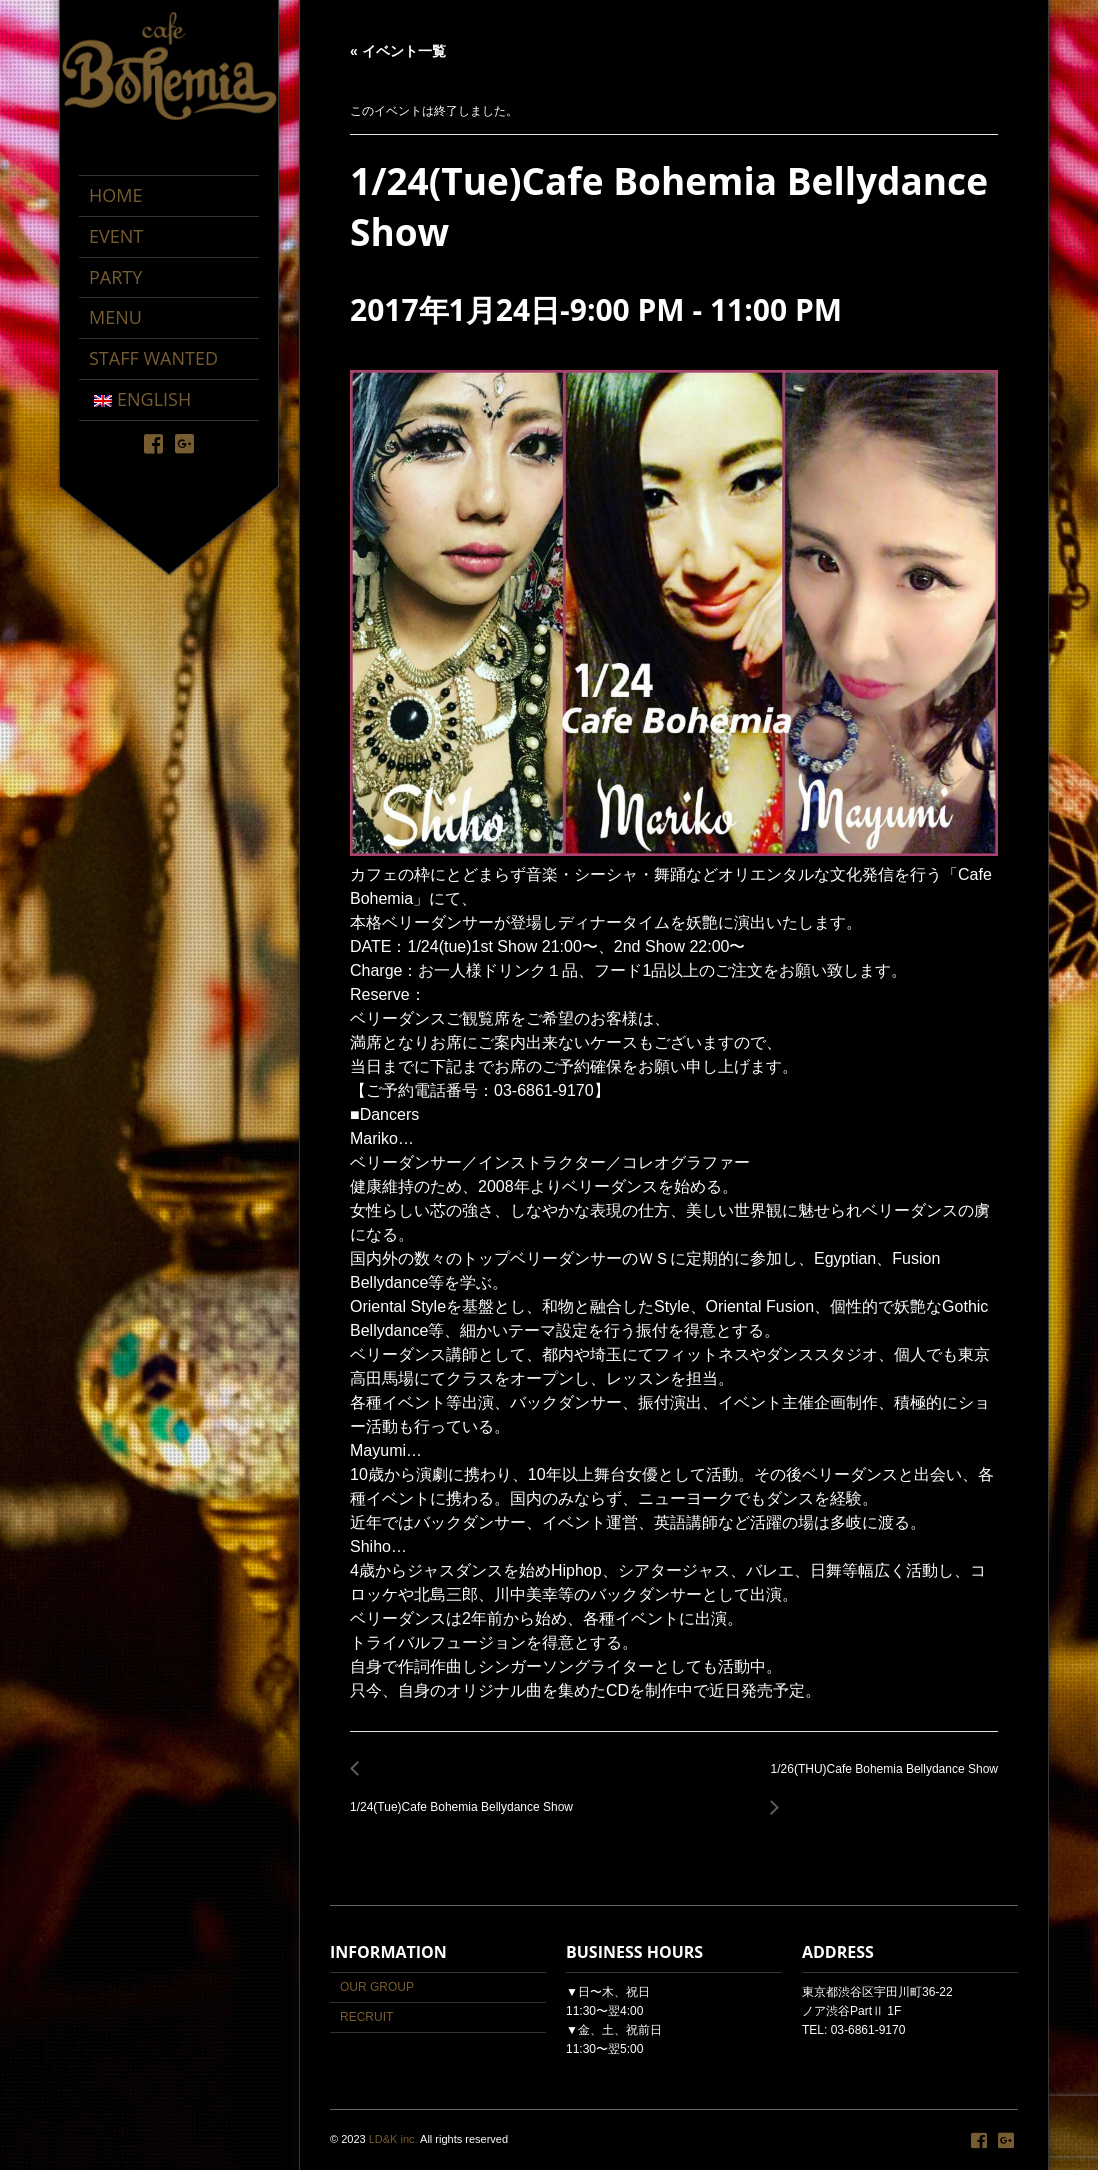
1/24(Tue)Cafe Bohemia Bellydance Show (467, 1796)
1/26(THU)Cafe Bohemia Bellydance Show (879, 1780)
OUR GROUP (377, 1987)
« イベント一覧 (398, 51)
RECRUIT (366, 2017)
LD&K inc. (393, 2139)
